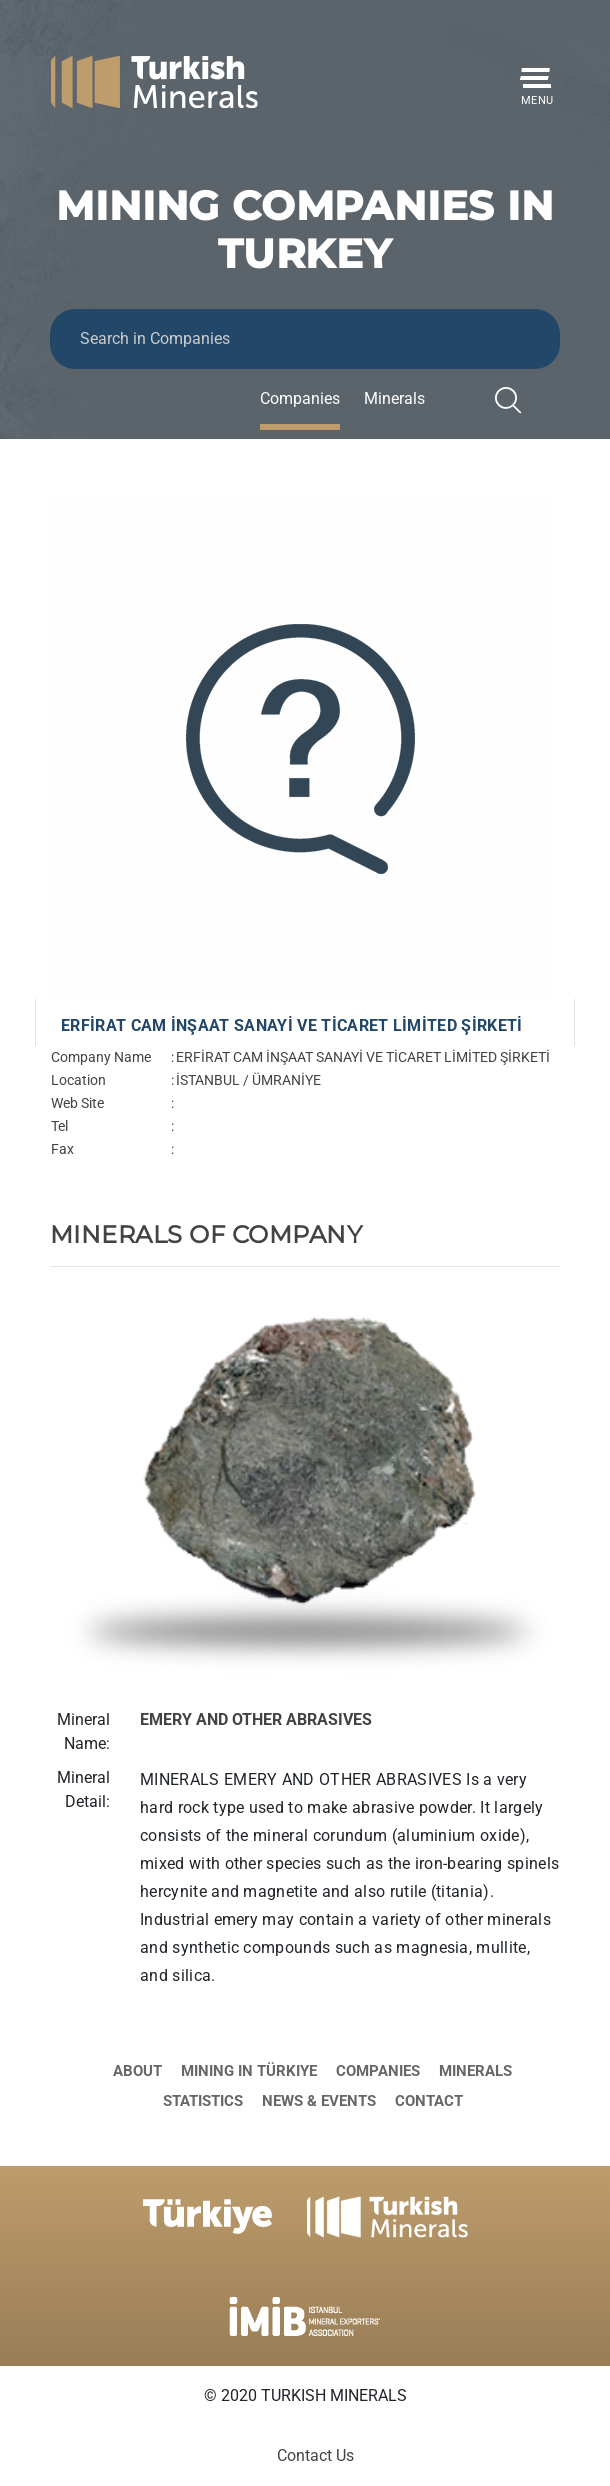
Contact (429, 2101)
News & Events (319, 2101)
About (137, 2071)
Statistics (203, 2101)
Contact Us (315, 2455)
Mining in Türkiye (249, 2071)
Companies (300, 398)
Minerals (394, 398)
